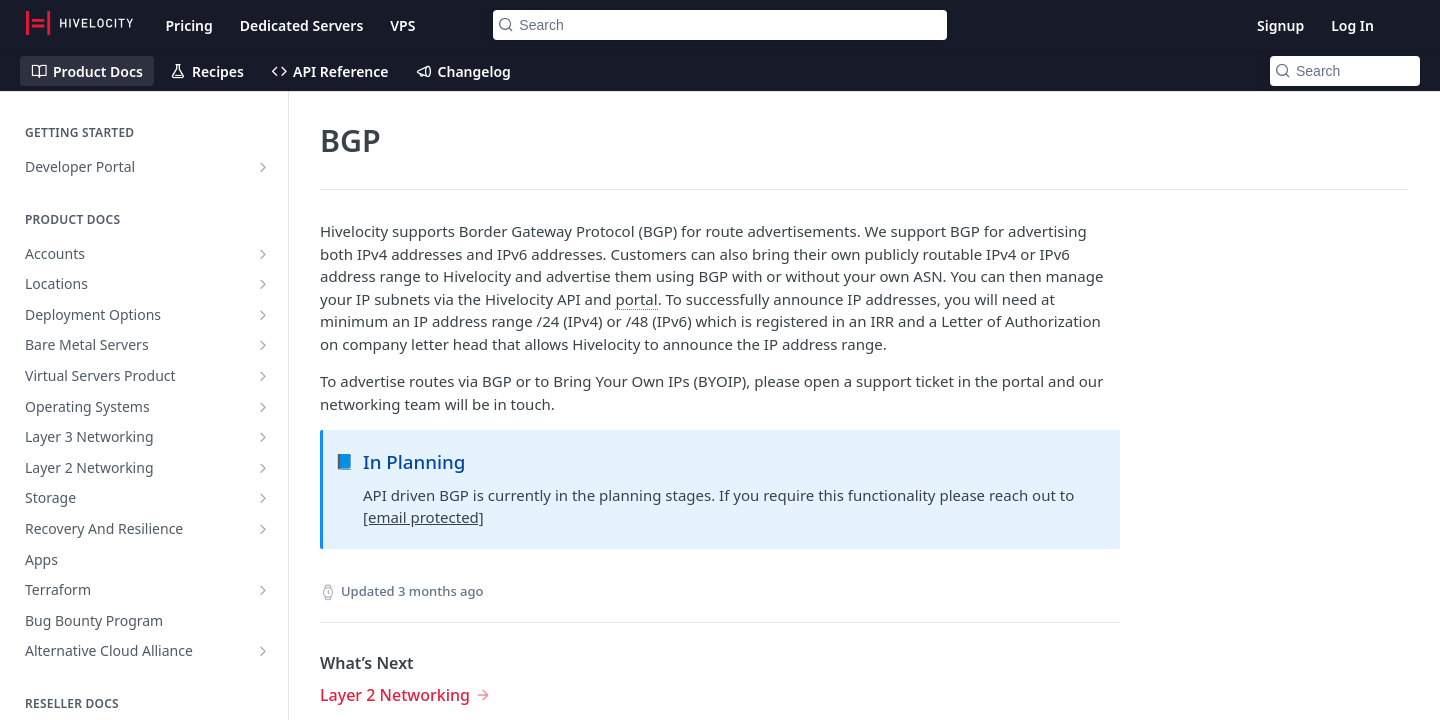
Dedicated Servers (301, 25)
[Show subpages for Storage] (263, 498)
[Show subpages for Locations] (263, 284)
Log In (1352, 25)
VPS (402, 25)
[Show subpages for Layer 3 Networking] (263, 437)
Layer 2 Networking (395, 695)
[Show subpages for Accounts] (263, 254)
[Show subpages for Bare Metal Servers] (263, 345)
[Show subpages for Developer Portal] (263, 167)
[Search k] (719, 25)
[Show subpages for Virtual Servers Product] (263, 376)
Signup (1280, 25)
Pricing (188, 25)
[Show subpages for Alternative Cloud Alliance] (263, 651)
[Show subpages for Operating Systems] (263, 407)
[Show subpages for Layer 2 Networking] (263, 468)
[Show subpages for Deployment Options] (263, 315)
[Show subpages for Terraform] (263, 590)
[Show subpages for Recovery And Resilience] (263, 529)
